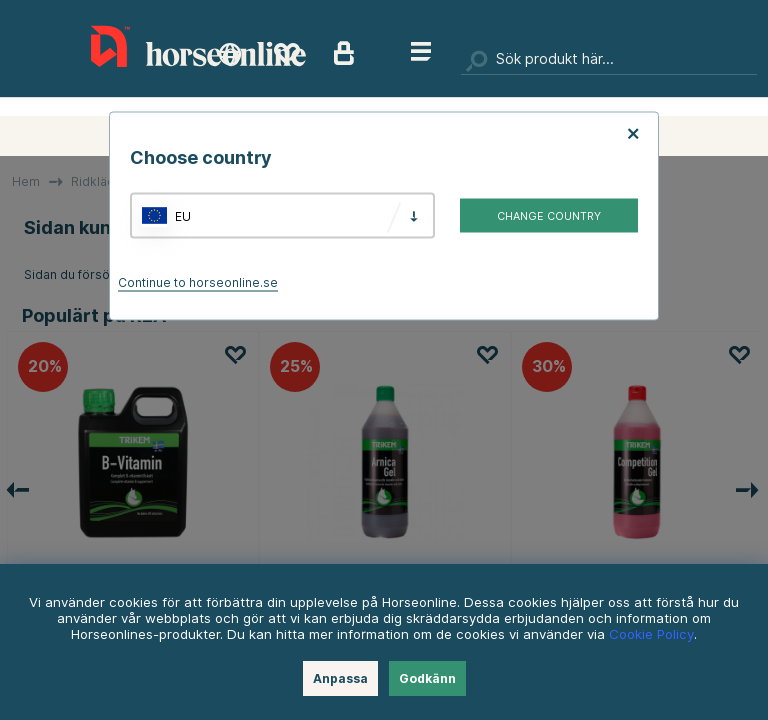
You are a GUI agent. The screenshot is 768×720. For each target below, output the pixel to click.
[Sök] (609, 60)
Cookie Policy (651, 634)
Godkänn (427, 678)
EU (183, 215)
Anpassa (340, 678)
